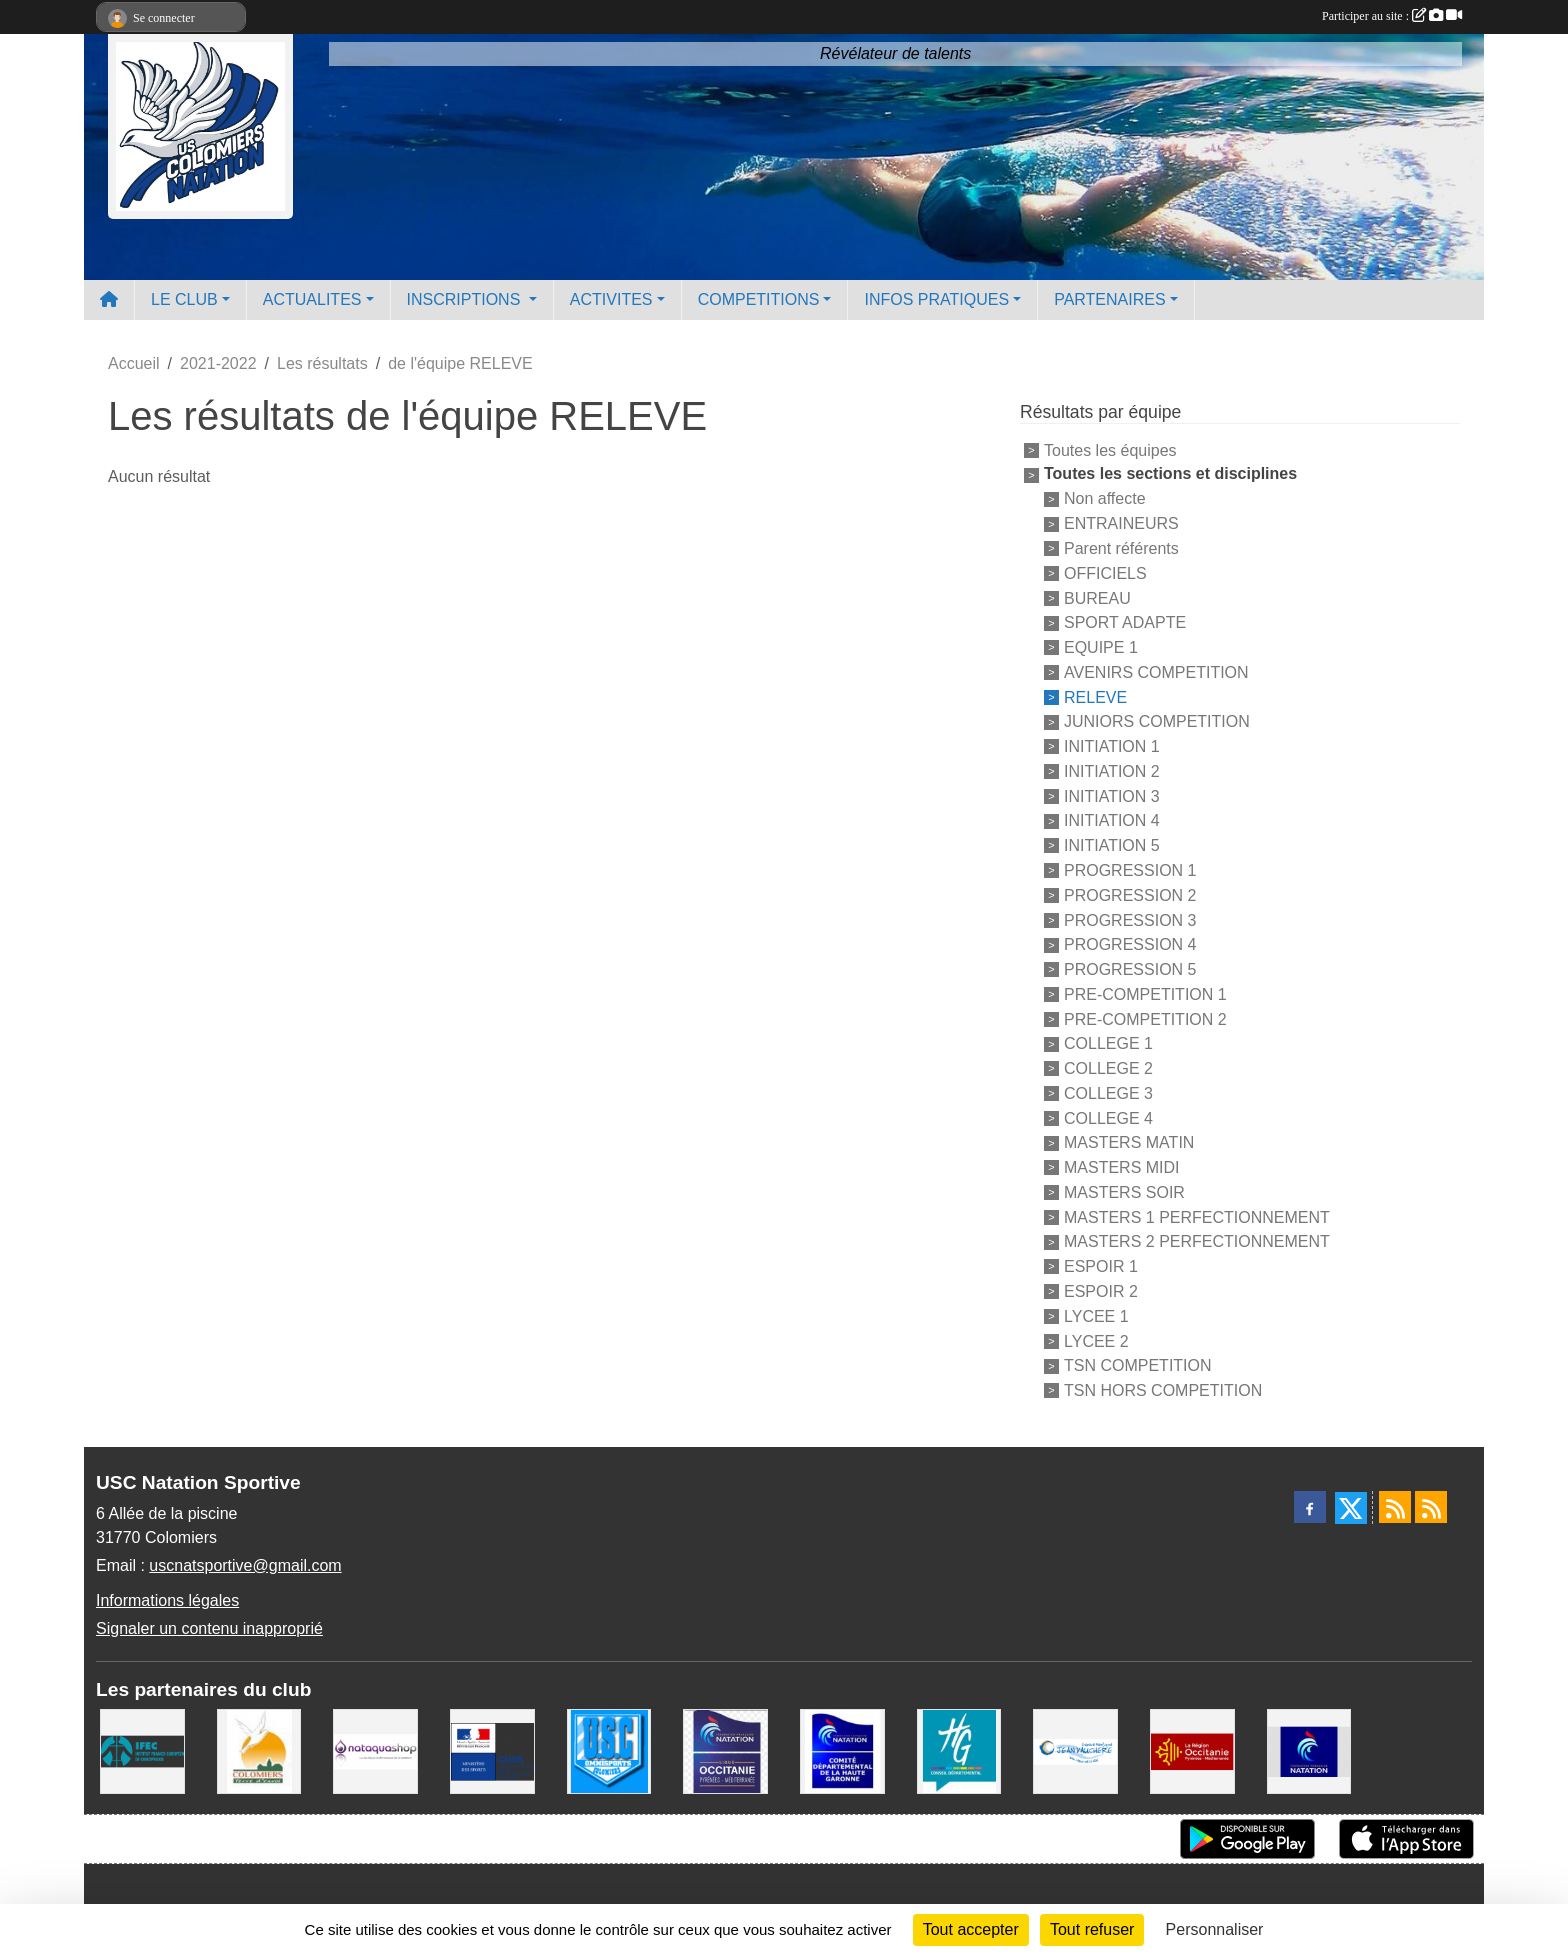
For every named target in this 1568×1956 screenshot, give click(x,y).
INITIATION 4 (1112, 820)
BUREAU (1097, 597)
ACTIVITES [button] (611, 299)
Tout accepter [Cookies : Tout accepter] (971, 1929)
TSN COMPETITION (1138, 1365)
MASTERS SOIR (1124, 1192)
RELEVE (1095, 696)
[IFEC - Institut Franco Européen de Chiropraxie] (142, 1749)
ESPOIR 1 (1101, 1266)
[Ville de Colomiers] (259, 1749)
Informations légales (167, 1600)
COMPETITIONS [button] (759, 299)
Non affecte (1105, 498)
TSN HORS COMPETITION (1163, 1390)
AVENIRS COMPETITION (1156, 672)
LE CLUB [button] (184, 299)
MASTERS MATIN (1129, 1142)
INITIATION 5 (1112, 845)
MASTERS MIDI (1122, 1167)
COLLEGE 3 (1108, 1093)
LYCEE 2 (1096, 1340)
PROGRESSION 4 (1130, 944)
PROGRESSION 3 (1130, 919)
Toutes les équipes (1110, 449)
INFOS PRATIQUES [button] (936, 299)
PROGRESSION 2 (1130, 895)
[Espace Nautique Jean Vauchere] (1075, 1749)
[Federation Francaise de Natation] (1309, 1749)
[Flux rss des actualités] (1395, 1507)
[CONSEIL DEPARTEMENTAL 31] (959, 1749)
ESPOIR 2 (1101, 1291)
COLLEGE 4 (1108, 1117)
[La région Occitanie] (1192, 1749)
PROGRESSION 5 (1130, 969)
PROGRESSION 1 (1130, 870)
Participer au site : (1392, 16)
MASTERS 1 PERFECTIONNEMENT (1197, 1216)
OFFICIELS (1105, 573)
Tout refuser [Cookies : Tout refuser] (1092, 1929)
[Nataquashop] (375, 1749)
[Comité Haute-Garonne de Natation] (842, 1749)
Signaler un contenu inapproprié (209, 1628)
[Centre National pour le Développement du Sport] (492, 1749)
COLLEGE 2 (1108, 1068)
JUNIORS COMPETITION (1157, 721)
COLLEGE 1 (1108, 1043)
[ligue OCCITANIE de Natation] (725, 1749)
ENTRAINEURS (1121, 523)
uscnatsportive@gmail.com (245, 1565)
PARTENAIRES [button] (1109, 299)
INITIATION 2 (1112, 771)
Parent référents (1121, 548)
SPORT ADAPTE (1125, 622)
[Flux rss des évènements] (1431, 1507)
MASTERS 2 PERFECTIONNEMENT (1197, 1241)
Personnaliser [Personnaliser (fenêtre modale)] (1215, 1929)
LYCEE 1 (1096, 1316)
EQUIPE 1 (1101, 647)
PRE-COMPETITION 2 (1145, 1018)
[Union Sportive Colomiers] (609, 1749)
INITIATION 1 (1112, 746)
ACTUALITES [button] (312, 299)
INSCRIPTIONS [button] (466, 299)
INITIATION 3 (1112, 795)
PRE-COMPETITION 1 (1145, 994)
